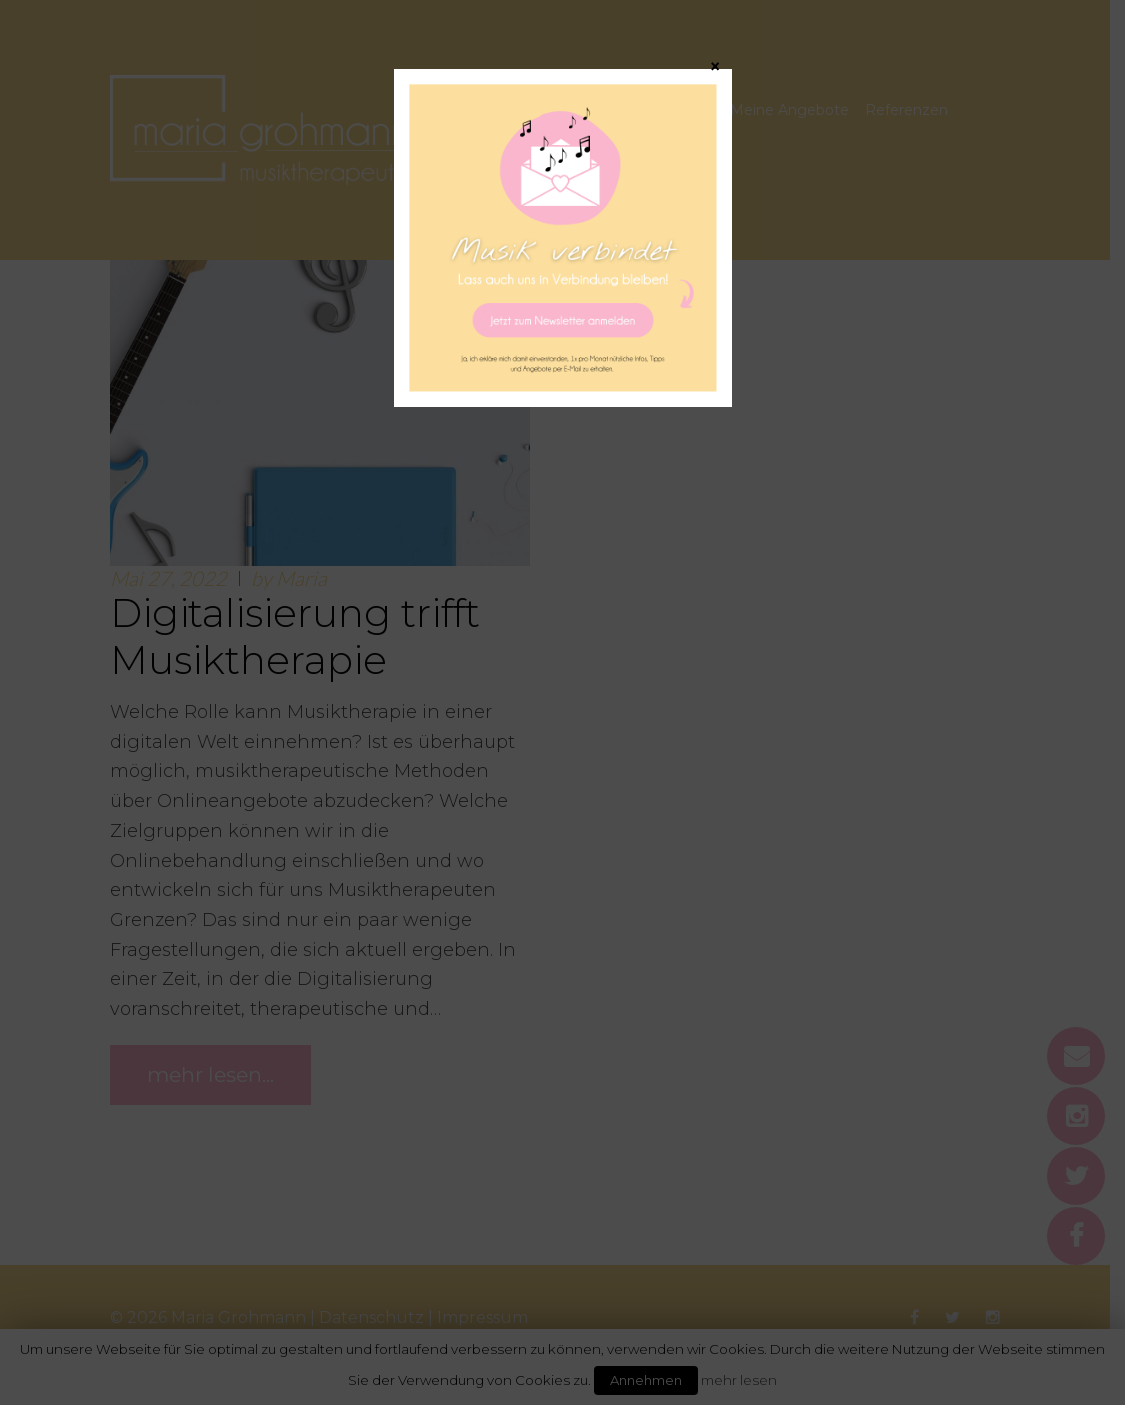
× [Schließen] (715, 66)
